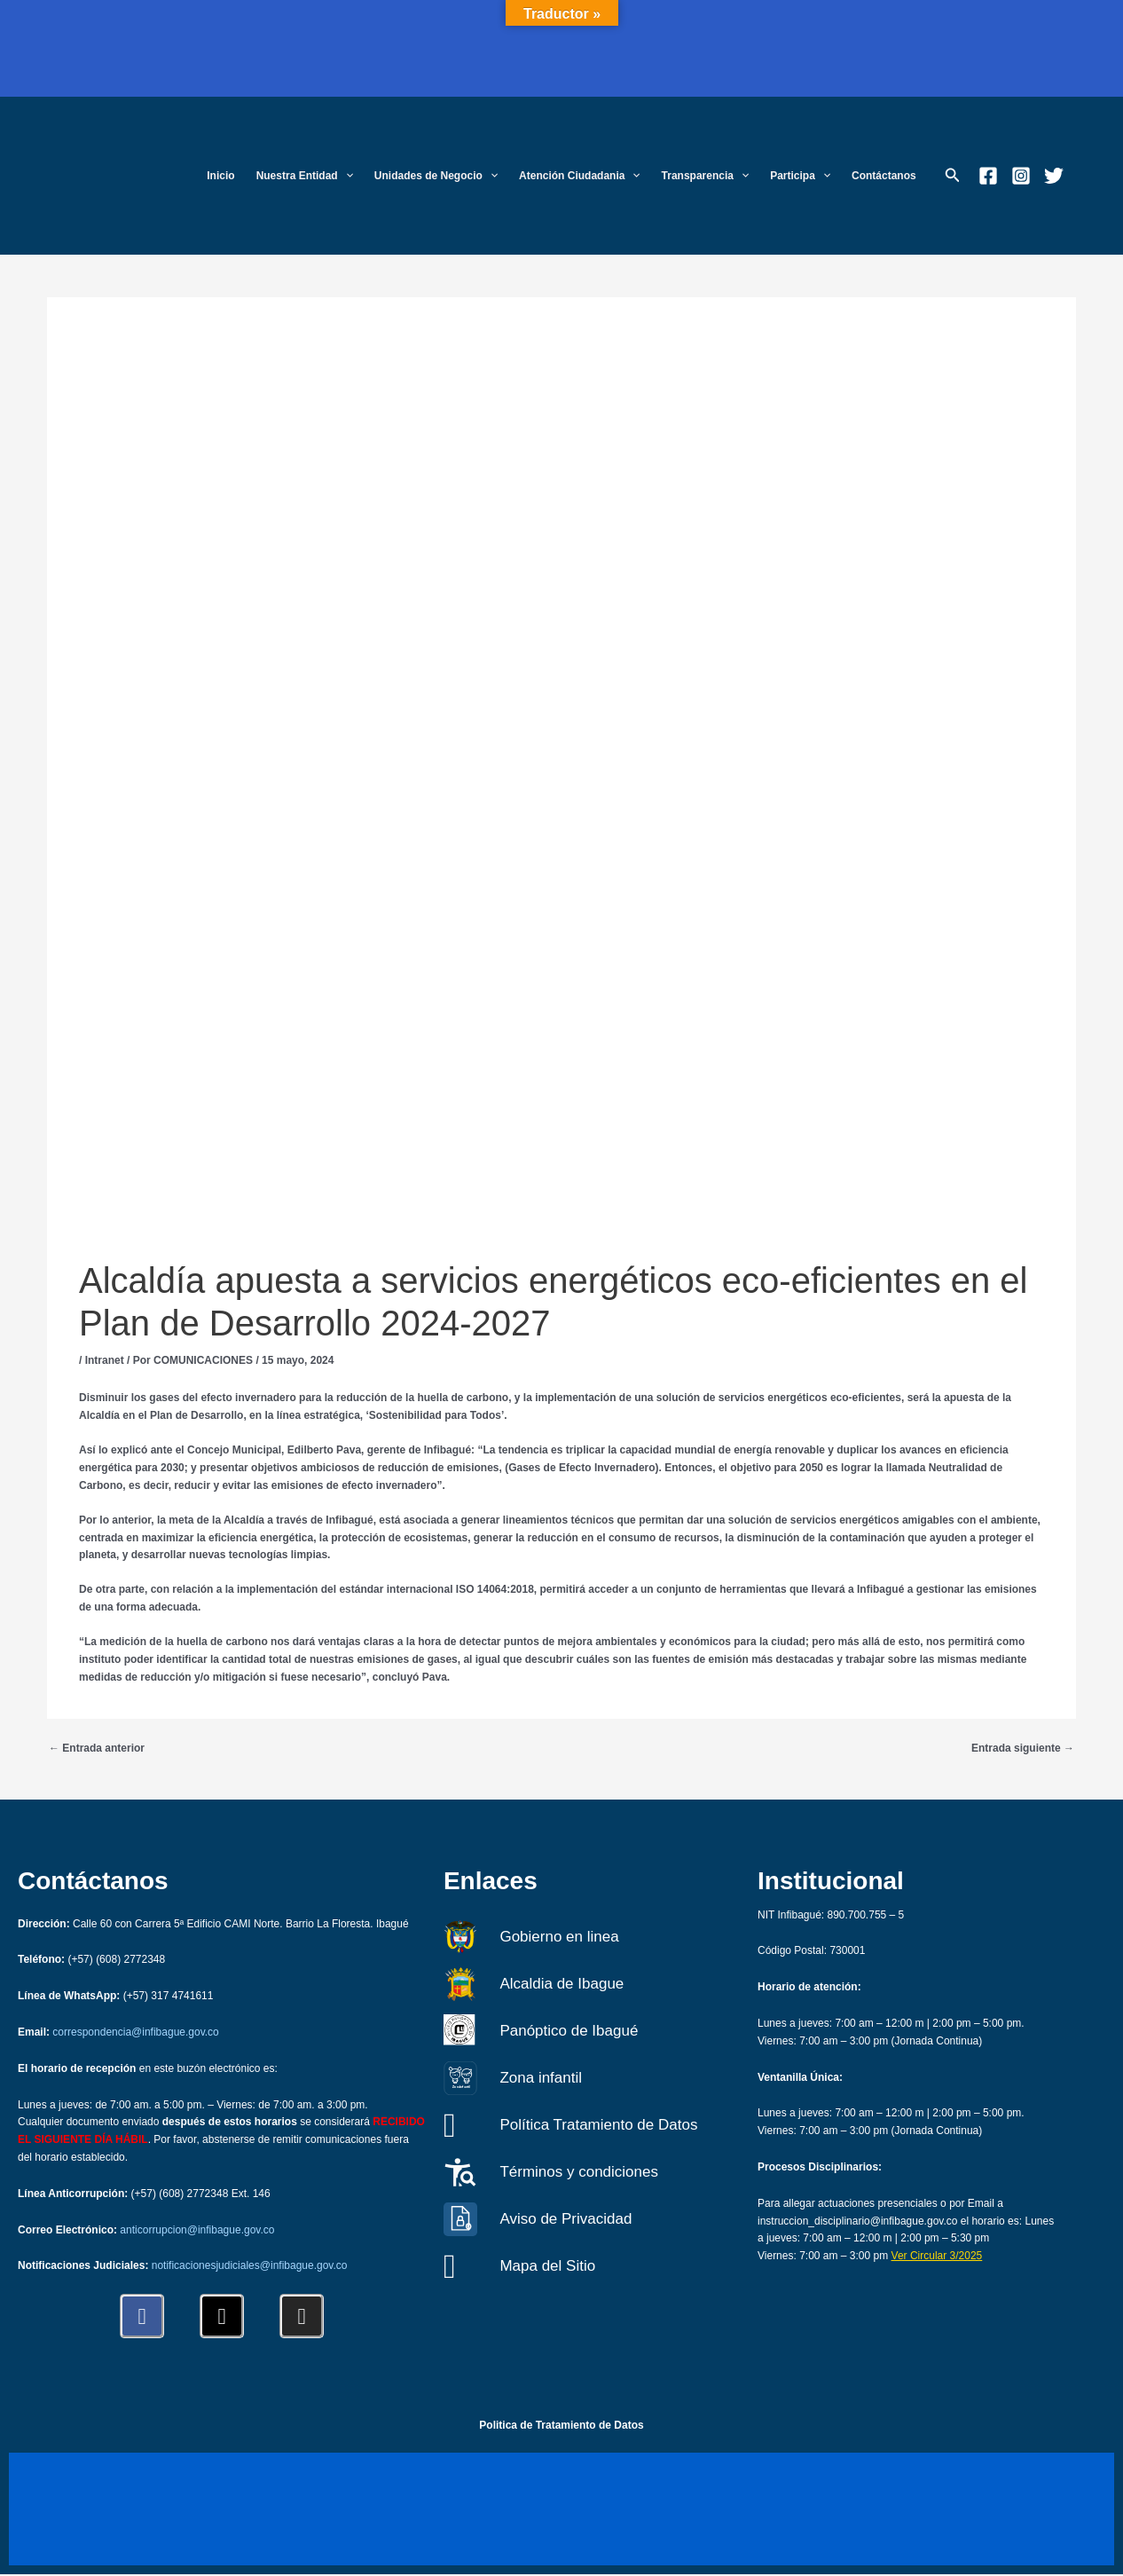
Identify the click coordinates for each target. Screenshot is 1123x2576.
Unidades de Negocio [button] (436, 176)
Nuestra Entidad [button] (304, 176)
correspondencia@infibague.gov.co (135, 2032)
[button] (345, 176)
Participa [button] (800, 176)
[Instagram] (1021, 175)
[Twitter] (1054, 175)
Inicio (220, 175)
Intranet (104, 1360)
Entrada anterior (97, 1748)
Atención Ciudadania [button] (579, 176)
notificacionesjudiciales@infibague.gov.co (250, 2265)
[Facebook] (988, 175)
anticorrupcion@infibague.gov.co (197, 2230)
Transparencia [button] (706, 176)
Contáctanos (884, 175)
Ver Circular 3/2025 (937, 2255)
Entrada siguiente (1022, 1748)
